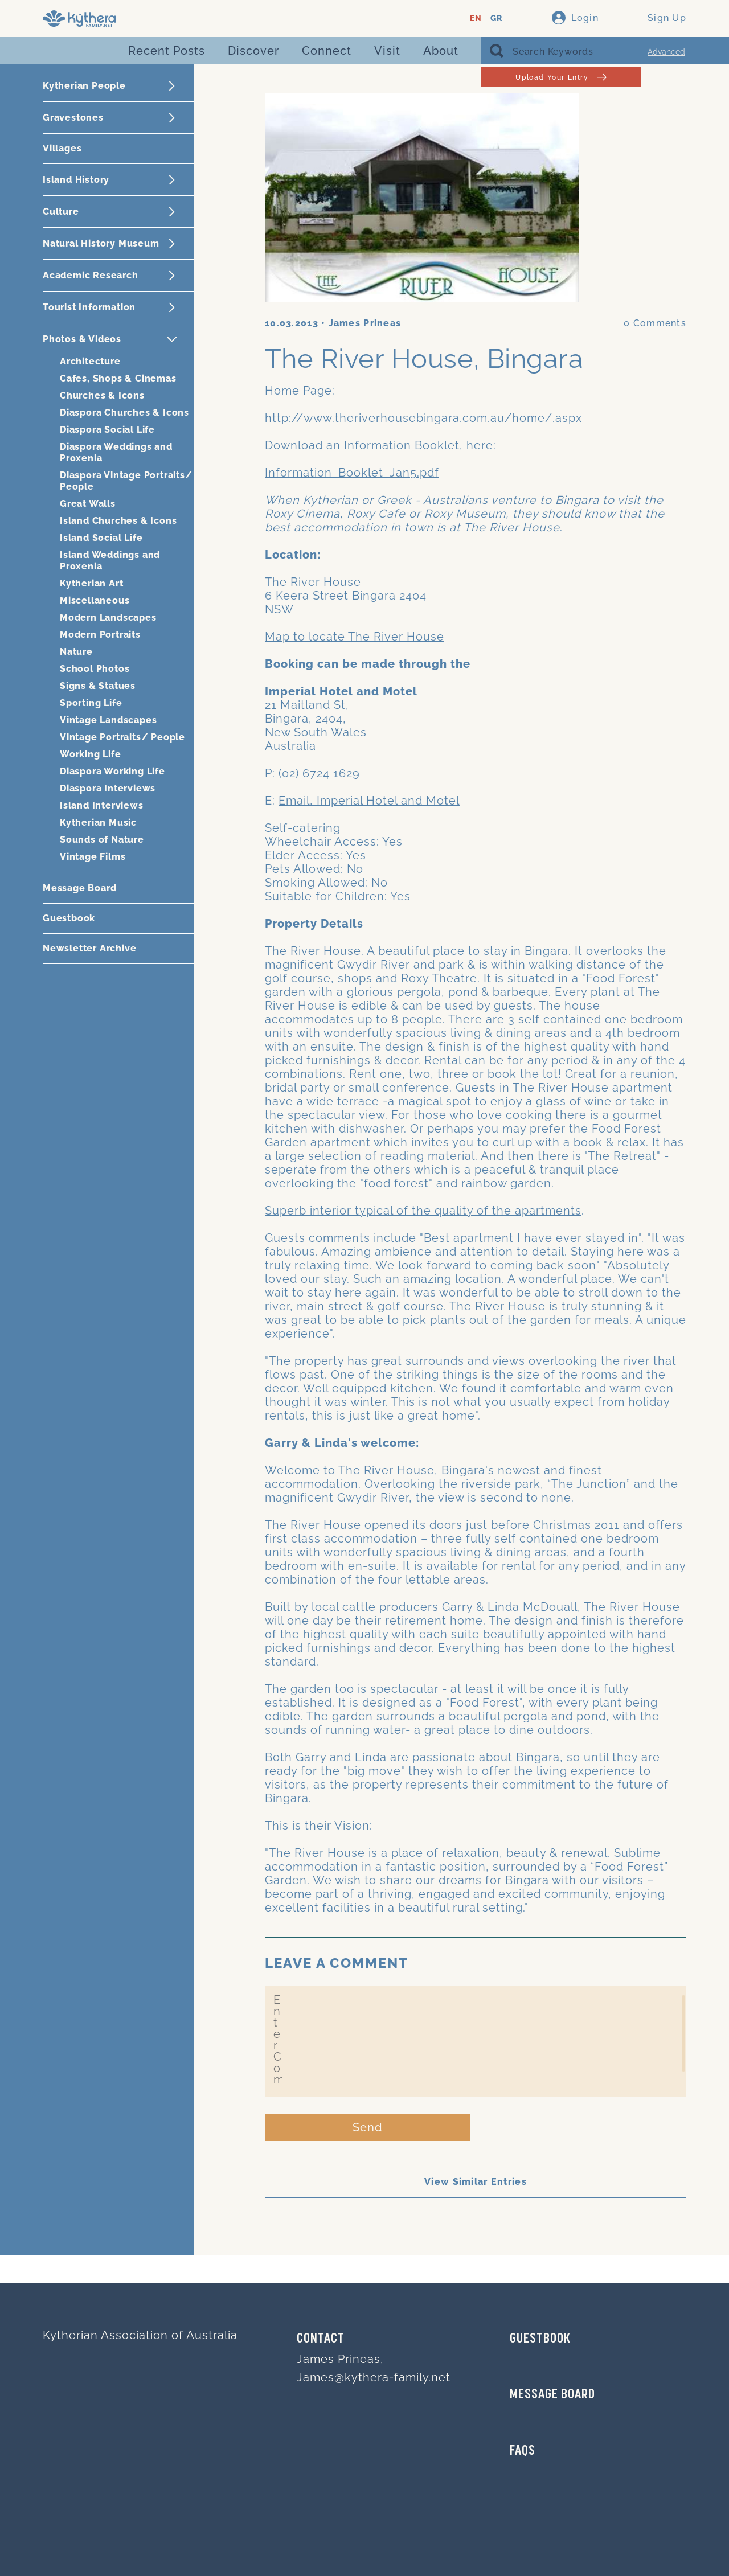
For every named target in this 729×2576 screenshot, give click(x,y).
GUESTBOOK (540, 2339)
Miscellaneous (94, 600)
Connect (326, 51)
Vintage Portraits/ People (122, 737)
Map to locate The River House (354, 636)
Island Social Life (101, 537)
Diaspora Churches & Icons (124, 412)
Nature (76, 651)
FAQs (522, 2451)
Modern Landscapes (108, 617)
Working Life (90, 754)
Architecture (90, 361)
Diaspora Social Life (107, 429)
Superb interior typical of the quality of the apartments (423, 1210)
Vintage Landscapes (108, 720)
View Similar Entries (475, 2181)
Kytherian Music (98, 822)
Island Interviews (102, 805)
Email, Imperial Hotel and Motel (369, 800)
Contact (321, 2339)
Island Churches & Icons (118, 520)
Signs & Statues (98, 685)
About (440, 51)
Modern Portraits (100, 634)
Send (368, 2127)
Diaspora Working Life (112, 771)
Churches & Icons (102, 395)
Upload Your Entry (560, 77)
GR (496, 18)
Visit (387, 51)
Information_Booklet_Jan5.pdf (352, 472)
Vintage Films (92, 856)
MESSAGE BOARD (552, 2395)
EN (476, 18)
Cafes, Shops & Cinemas (118, 378)
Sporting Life (91, 703)
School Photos (94, 668)
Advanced (666, 51)
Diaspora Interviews (107, 788)
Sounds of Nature (102, 839)
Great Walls (88, 503)
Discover (253, 51)
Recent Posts (166, 51)
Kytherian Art (91, 583)
